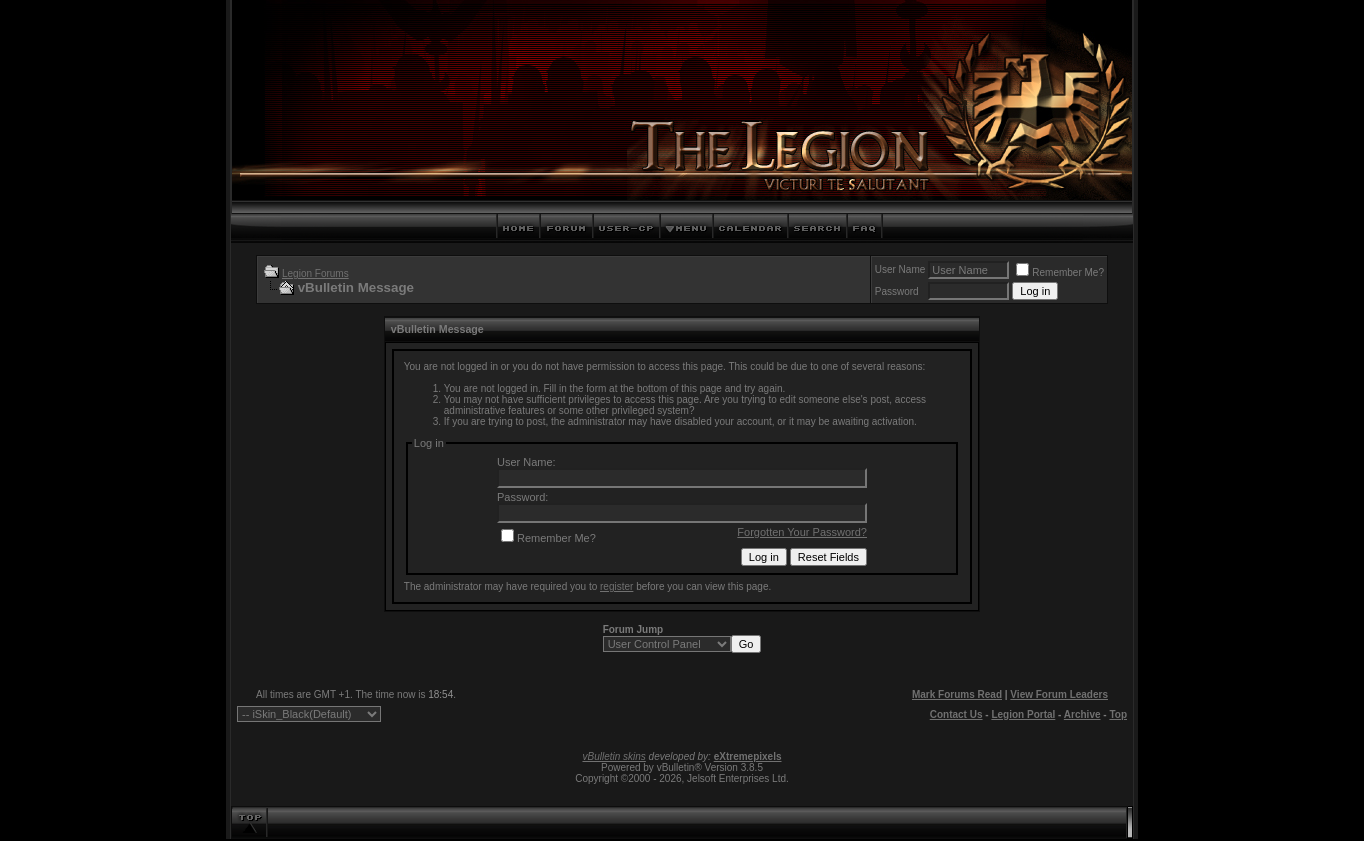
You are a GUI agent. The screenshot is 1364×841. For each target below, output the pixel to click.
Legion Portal (1023, 714)
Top (1118, 714)
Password (897, 291)
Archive (1082, 714)
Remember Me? (1060, 272)
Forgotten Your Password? (802, 532)
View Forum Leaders (1059, 694)
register (616, 586)
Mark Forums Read (957, 694)
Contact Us (956, 714)
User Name (900, 269)
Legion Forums (315, 273)
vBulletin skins (613, 756)
